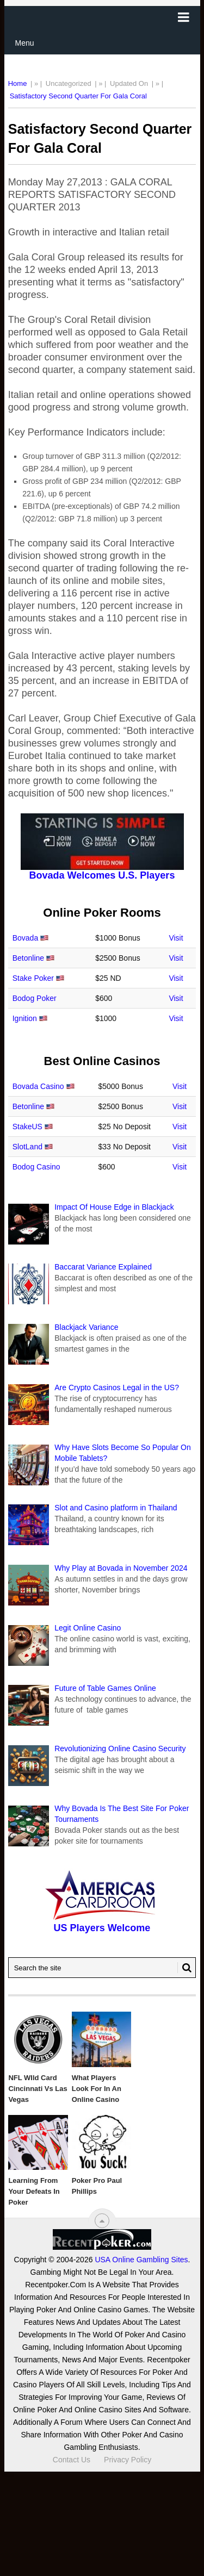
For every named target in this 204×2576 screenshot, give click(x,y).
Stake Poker (33, 978)
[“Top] (102, 2220)
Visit (176, 938)
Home (17, 83)
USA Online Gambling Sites (141, 2259)
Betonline (28, 958)
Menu (24, 43)
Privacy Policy (127, 2459)
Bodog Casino (36, 1166)
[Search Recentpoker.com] (102, 1967)
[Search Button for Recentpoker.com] (184, 1967)
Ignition (25, 1018)
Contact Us (71, 2459)
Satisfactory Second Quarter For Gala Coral (78, 96)
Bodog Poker (35, 998)
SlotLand (27, 1146)
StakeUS (27, 1126)
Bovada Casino (38, 1086)
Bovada (25, 938)
